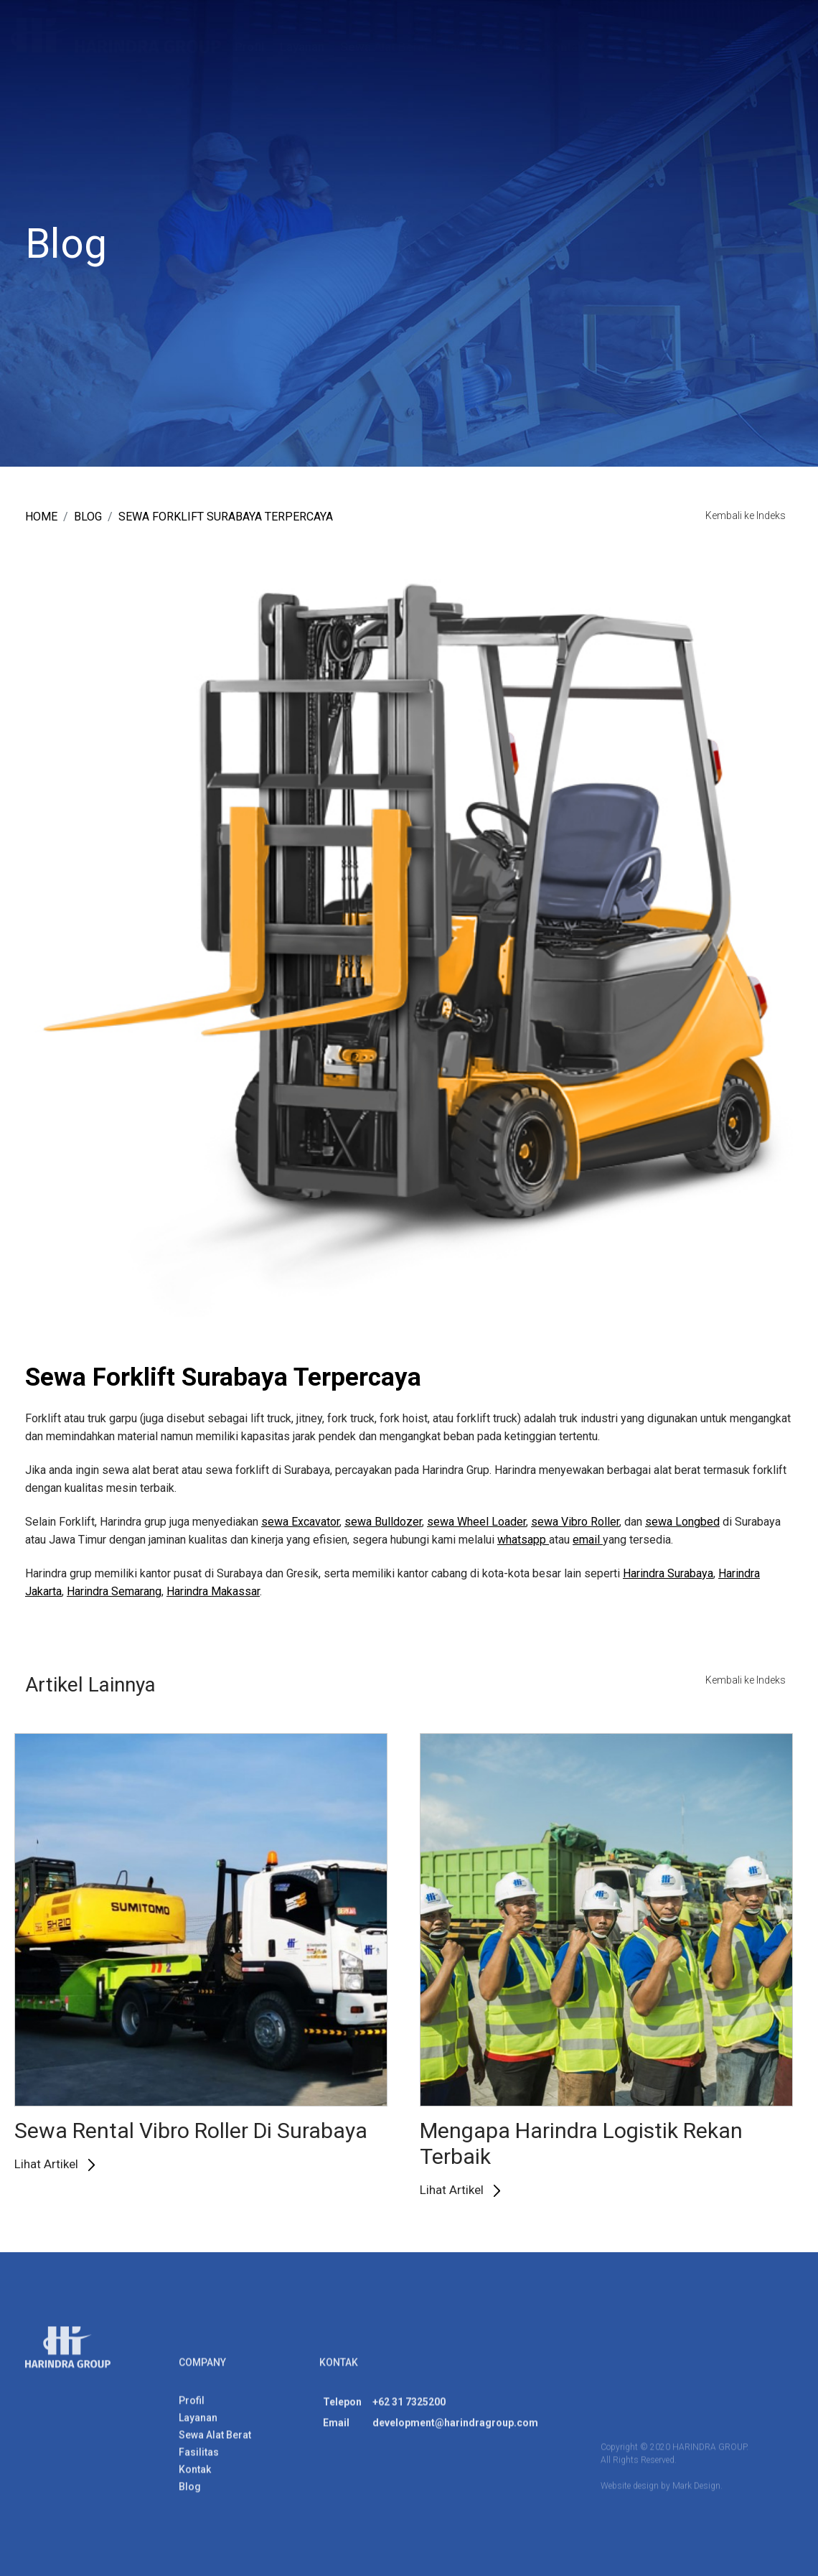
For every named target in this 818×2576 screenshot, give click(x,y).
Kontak (565, 46)
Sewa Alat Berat (384, 46)
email (588, 1539)
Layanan (302, 46)
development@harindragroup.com (455, 2428)
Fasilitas (466, 46)
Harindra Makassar (213, 1591)
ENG (745, 43)
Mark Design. (697, 2491)
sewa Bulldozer (383, 1522)
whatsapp (523, 1539)
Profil (249, 46)
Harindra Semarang (114, 1591)
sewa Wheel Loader (476, 1522)
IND (786, 43)
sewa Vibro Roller (575, 1522)
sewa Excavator (300, 1522)
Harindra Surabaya (668, 1573)
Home (41, 516)
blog (88, 516)
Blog (517, 46)
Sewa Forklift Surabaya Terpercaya (225, 516)
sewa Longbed (682, 1522)
